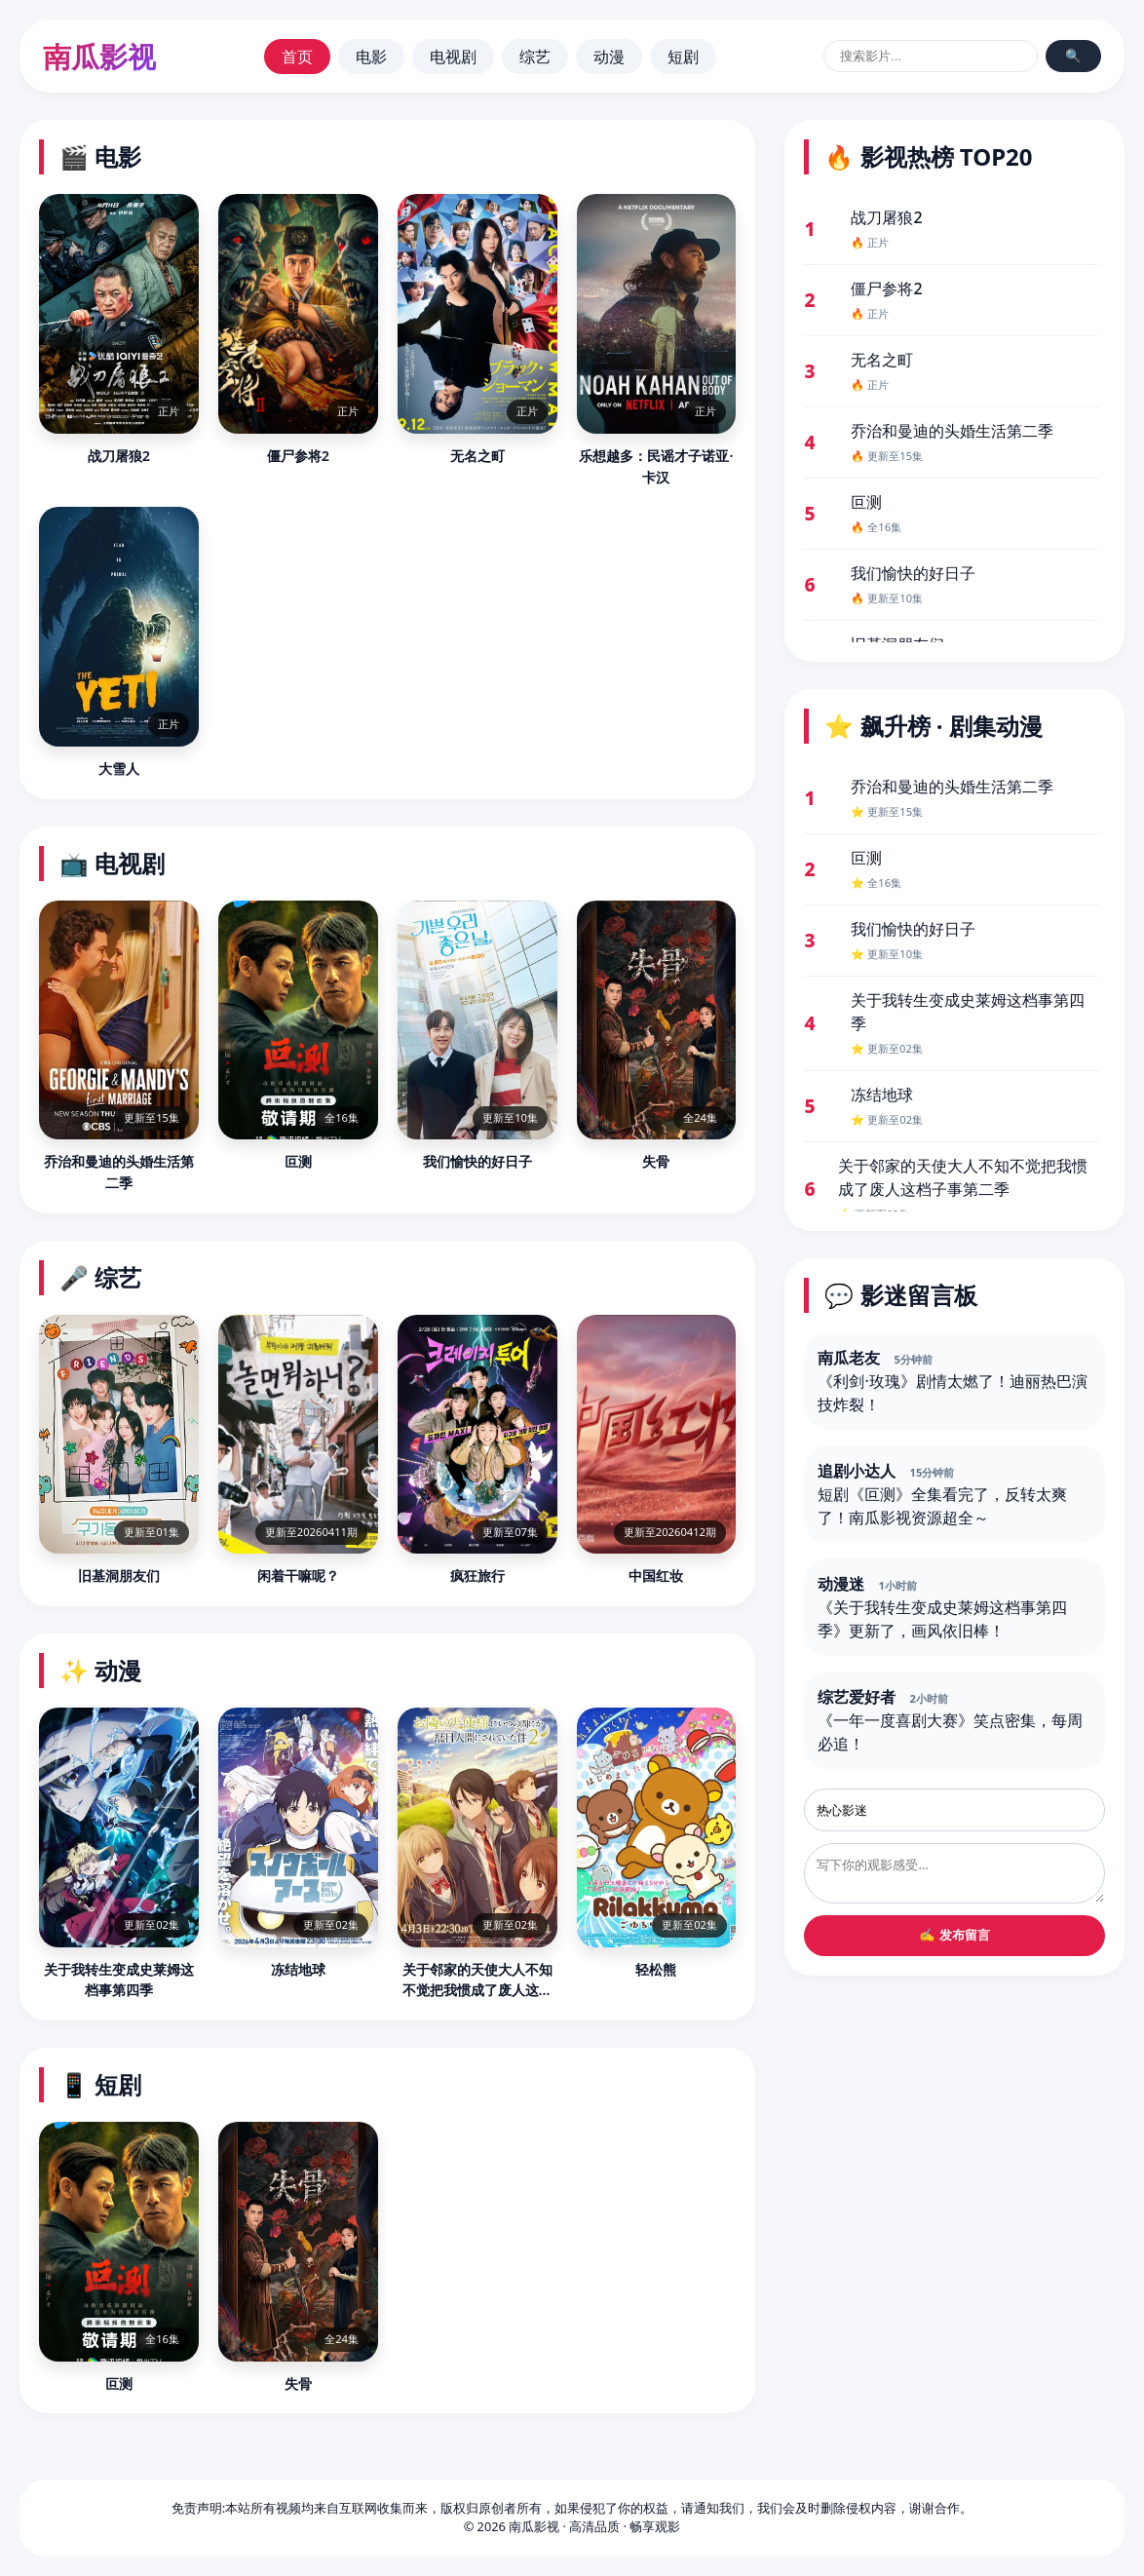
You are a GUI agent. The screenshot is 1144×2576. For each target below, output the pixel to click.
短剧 (683, 56)
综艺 (535, 56)
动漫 (609, 56)
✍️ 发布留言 (954, 1935)
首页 (297, 56)
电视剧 (453, 56)
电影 (371, 56)
